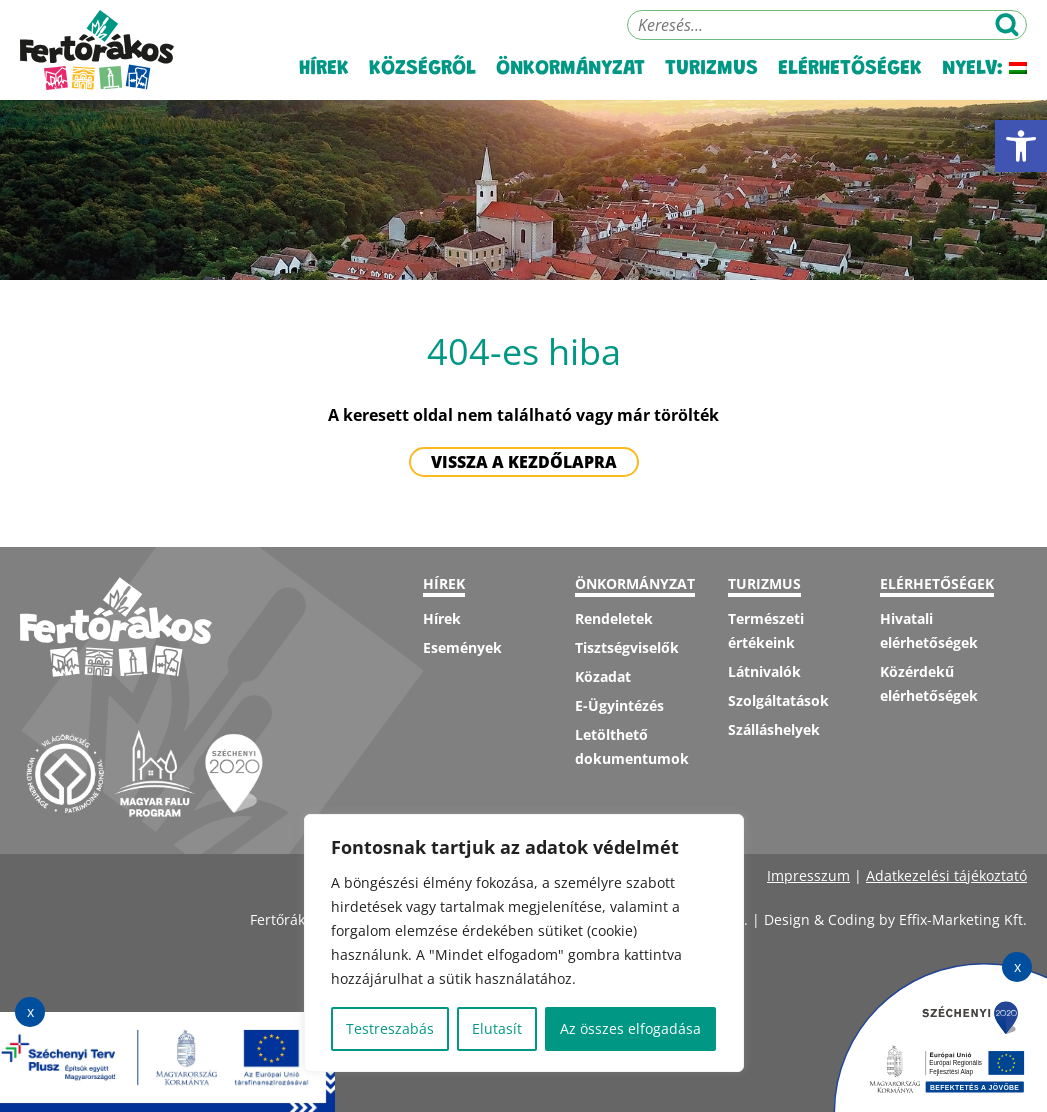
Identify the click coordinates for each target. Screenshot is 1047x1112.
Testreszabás (390, 1028)
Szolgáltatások (778, 700)
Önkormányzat (570, 69)
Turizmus (711, 69)
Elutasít (497, 1028)
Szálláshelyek (774, 729)
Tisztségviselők (627, 647)
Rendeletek (614, 618)
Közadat (603, 676)
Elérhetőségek (850, 69)
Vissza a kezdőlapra (524, 462)
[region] (524, 943)
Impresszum (808, 875)
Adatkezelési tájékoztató (946, 875)
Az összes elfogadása (630, 1028)
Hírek (324, 69)
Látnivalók (764, 671)
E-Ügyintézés (619, 705)
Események (462, 647)
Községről (422, 69)
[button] (1021, 146)
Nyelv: (984, 69)
